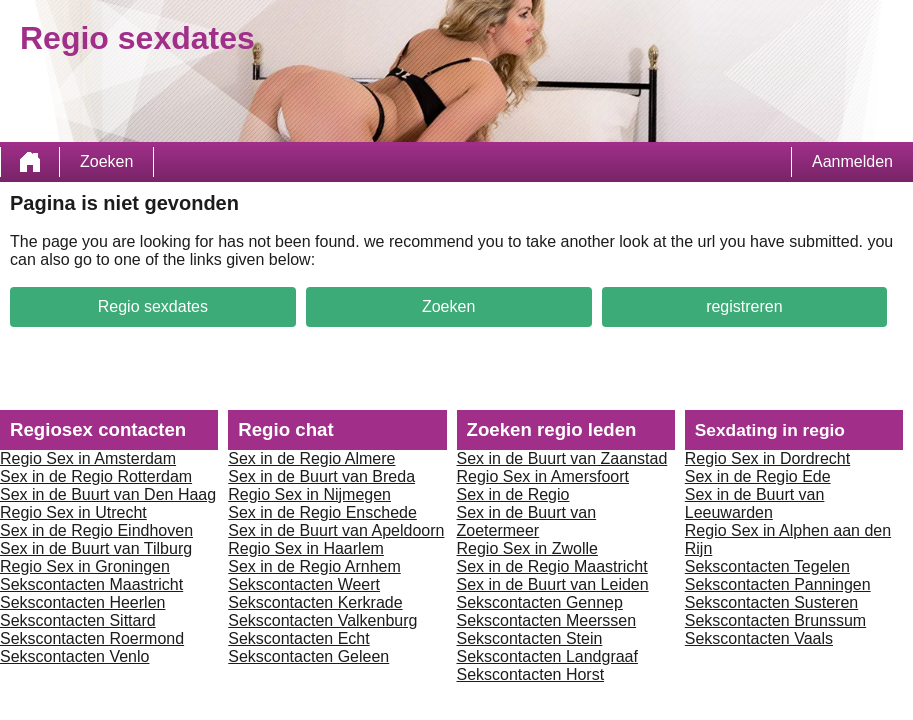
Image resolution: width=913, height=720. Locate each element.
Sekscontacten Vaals (759, 638)
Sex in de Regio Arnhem (314, 566)
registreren (744, 306)
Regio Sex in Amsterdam (88, 458)
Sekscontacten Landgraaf (547, 656)
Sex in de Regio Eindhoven (96, 530)
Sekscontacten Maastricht (91, 584)
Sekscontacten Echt (298, 638)
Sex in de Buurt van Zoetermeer (527, 521)
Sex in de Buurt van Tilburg (96, 548)
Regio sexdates (153, 306)
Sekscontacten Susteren (771, 602)
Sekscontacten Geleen (308, 656)
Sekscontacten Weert (304, 584)
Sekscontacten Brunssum (775, 620)
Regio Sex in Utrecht (73, 512)
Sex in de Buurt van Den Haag (108, 494)
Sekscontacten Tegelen (767, 566)
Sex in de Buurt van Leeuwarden (755, 503)
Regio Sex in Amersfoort (543, 476)
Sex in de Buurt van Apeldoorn (336, 530)
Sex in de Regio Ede (758, 476)
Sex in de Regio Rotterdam (96, 476)
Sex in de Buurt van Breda (321, 476)
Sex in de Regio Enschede (322, 512)
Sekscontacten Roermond (92, 638)
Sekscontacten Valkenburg (322, 620)
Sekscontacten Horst (531, 674)
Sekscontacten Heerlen (82, 602)
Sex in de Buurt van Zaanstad (562, 458)
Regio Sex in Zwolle (527, 548)
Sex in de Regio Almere (311, 458)
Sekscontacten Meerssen (547, 620)
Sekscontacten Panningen (778, 584)
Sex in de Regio (513, 494)
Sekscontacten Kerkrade (315, 602)
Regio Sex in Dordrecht (767, 458)
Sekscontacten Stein (530, 638)
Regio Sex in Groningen (85, 566)
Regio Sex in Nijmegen (309, 494)
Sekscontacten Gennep (540, 602)
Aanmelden (852, 161)
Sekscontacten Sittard (78, 620)
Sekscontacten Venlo (74, 656)
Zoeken (106, 161)
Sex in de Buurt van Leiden (553, 584)
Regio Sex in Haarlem (306, 548)
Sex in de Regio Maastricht (552, 566)
